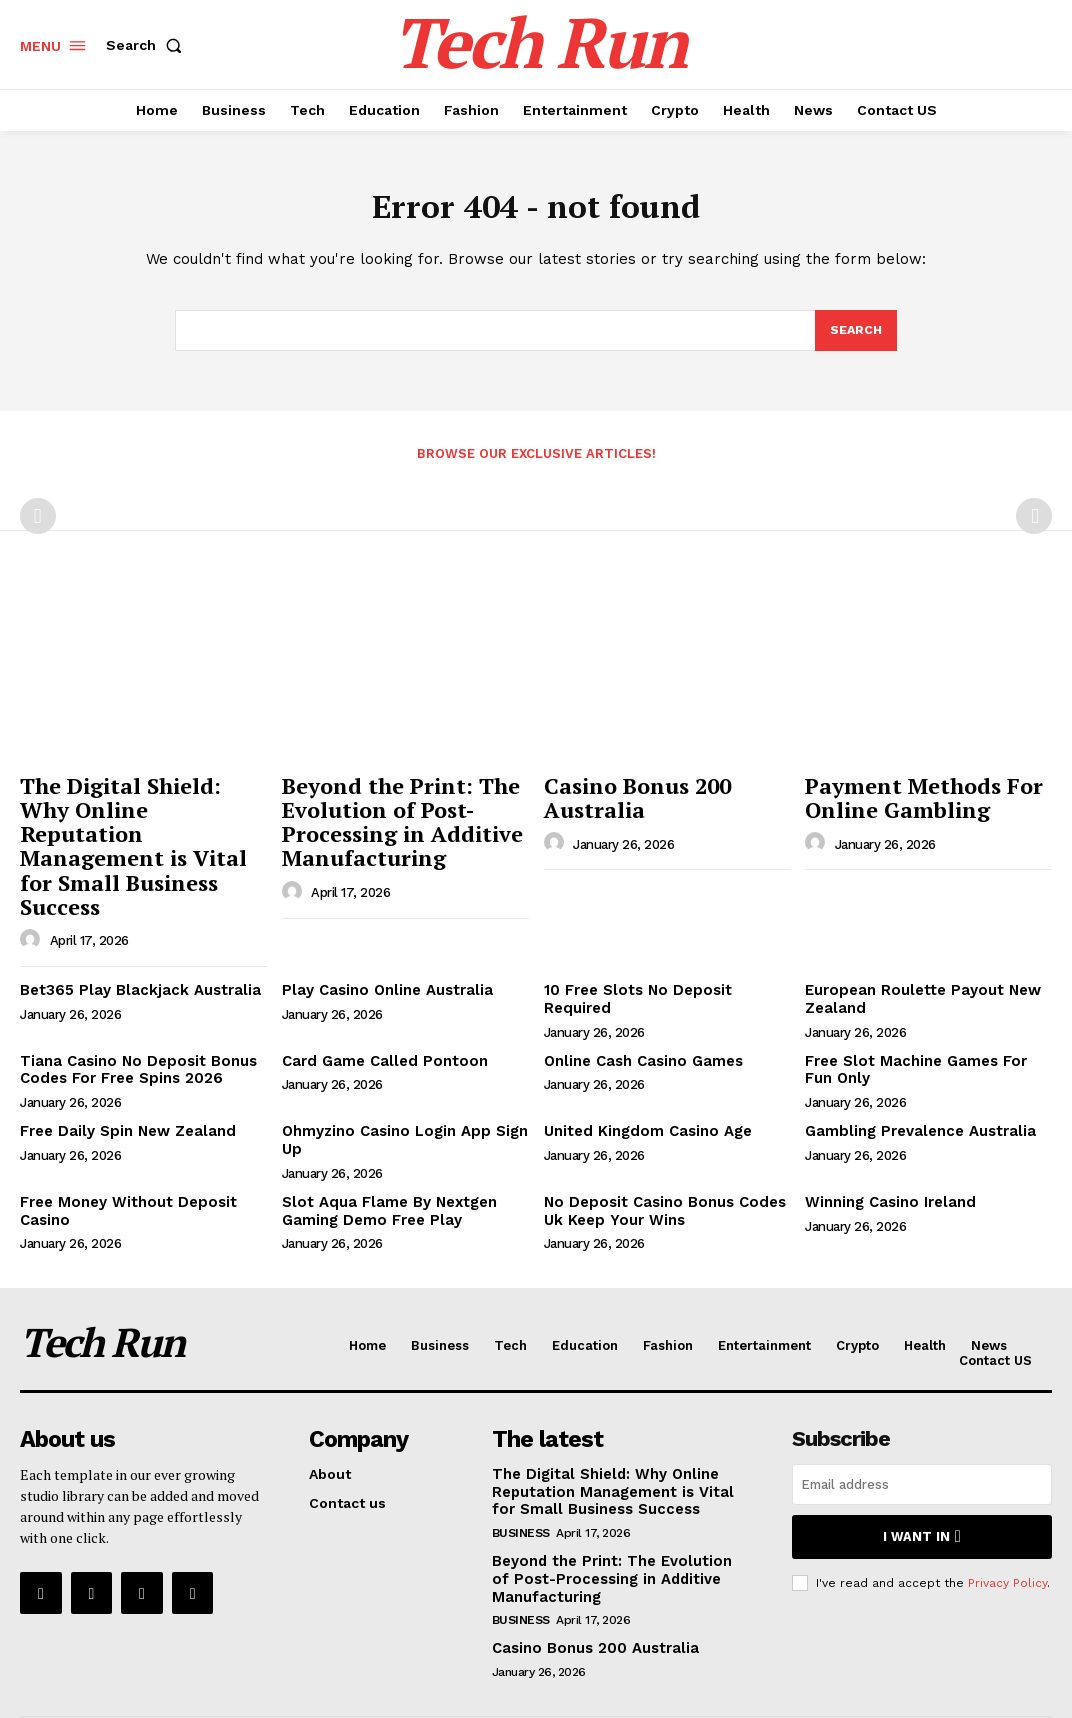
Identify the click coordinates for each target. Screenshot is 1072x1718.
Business (521, 1465)
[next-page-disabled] (1034, 522)
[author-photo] (33, 884)
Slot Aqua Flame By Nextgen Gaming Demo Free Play (383, 1148)
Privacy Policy (1007, 1515)
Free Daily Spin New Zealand (122, 1071)
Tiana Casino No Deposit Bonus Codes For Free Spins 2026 (130, 1011)
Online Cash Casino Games (640, 1003)
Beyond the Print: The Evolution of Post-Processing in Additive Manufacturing (389, 821)
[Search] (855, 336)
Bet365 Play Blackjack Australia (130, 934)
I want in (921, 1471)
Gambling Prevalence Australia (915, 1071)
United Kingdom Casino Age (642, 1071)
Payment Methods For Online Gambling (909, 800)
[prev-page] (38, 522)
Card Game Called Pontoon (378, 1003)
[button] (148, 45)
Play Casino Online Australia (382, 934)
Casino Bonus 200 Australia (627, 800)
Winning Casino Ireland (887, 1140)
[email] (922, 1420)
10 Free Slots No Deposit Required (666, 934)
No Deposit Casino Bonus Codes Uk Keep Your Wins (657, 1148)
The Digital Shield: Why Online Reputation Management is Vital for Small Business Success (138, 821)
